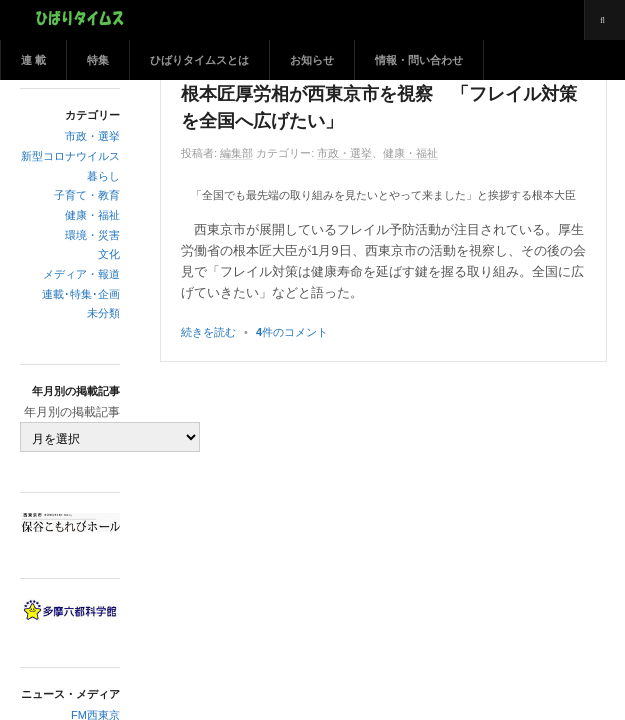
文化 (109, 254)
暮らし (103, 176)
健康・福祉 (92, 215)
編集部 (236, 153)
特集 (98, 60)
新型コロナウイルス (70, 156)
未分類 (103, 313)
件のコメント (292, 332)
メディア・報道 (81, 274)
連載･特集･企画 (81, 294)
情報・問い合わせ (419, 60)
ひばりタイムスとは (199, 60)
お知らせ (312, 60)
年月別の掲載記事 (72, 412)
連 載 (33, 60)
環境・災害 (92, 235)
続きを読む (208, 332)
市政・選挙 (92, 136)
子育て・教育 (87, 195)
